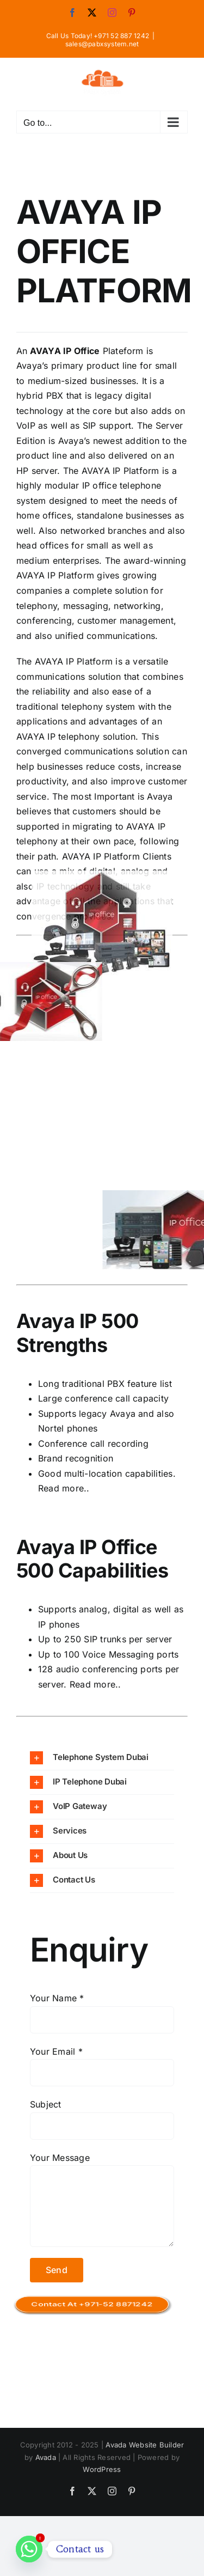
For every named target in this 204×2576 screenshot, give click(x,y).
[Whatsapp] (29, 2549)
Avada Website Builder (145, 2444)
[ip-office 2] (102, 451)
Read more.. (64, 1488)
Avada (45, 2457)
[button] (102, 1758)
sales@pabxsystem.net (102, 44)
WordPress (102, 2469)
